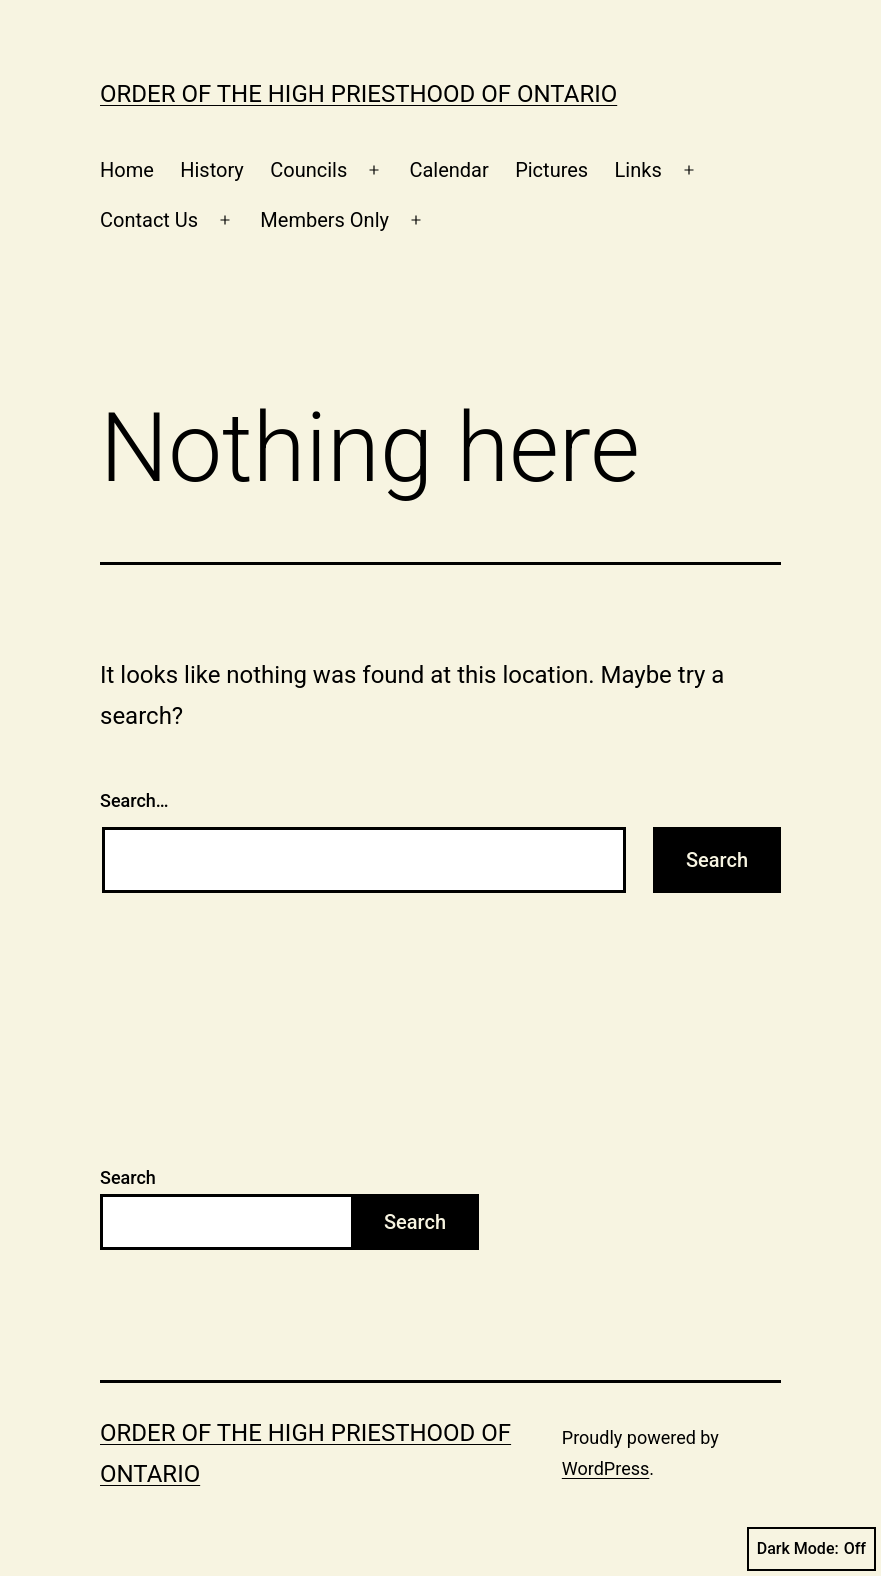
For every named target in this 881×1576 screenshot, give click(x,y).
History (212, 170)
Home (127, 170)
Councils (308, 170)
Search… (134, 800)
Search (128, 1177)
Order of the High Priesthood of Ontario (358, 94)
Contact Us (149, 220)
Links (638, 170)
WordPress (605, 1468)
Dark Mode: (811, 1549)
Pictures (551, 170)
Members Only (324, 220)
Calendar (448, 170)
